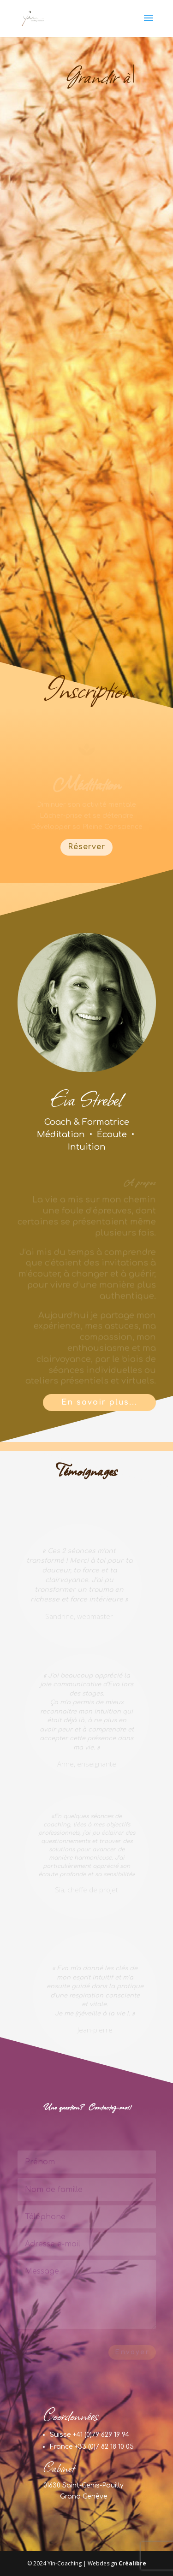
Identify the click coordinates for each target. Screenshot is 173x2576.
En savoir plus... (99, 1402)
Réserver (86, 847)
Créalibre (132, 2563)
